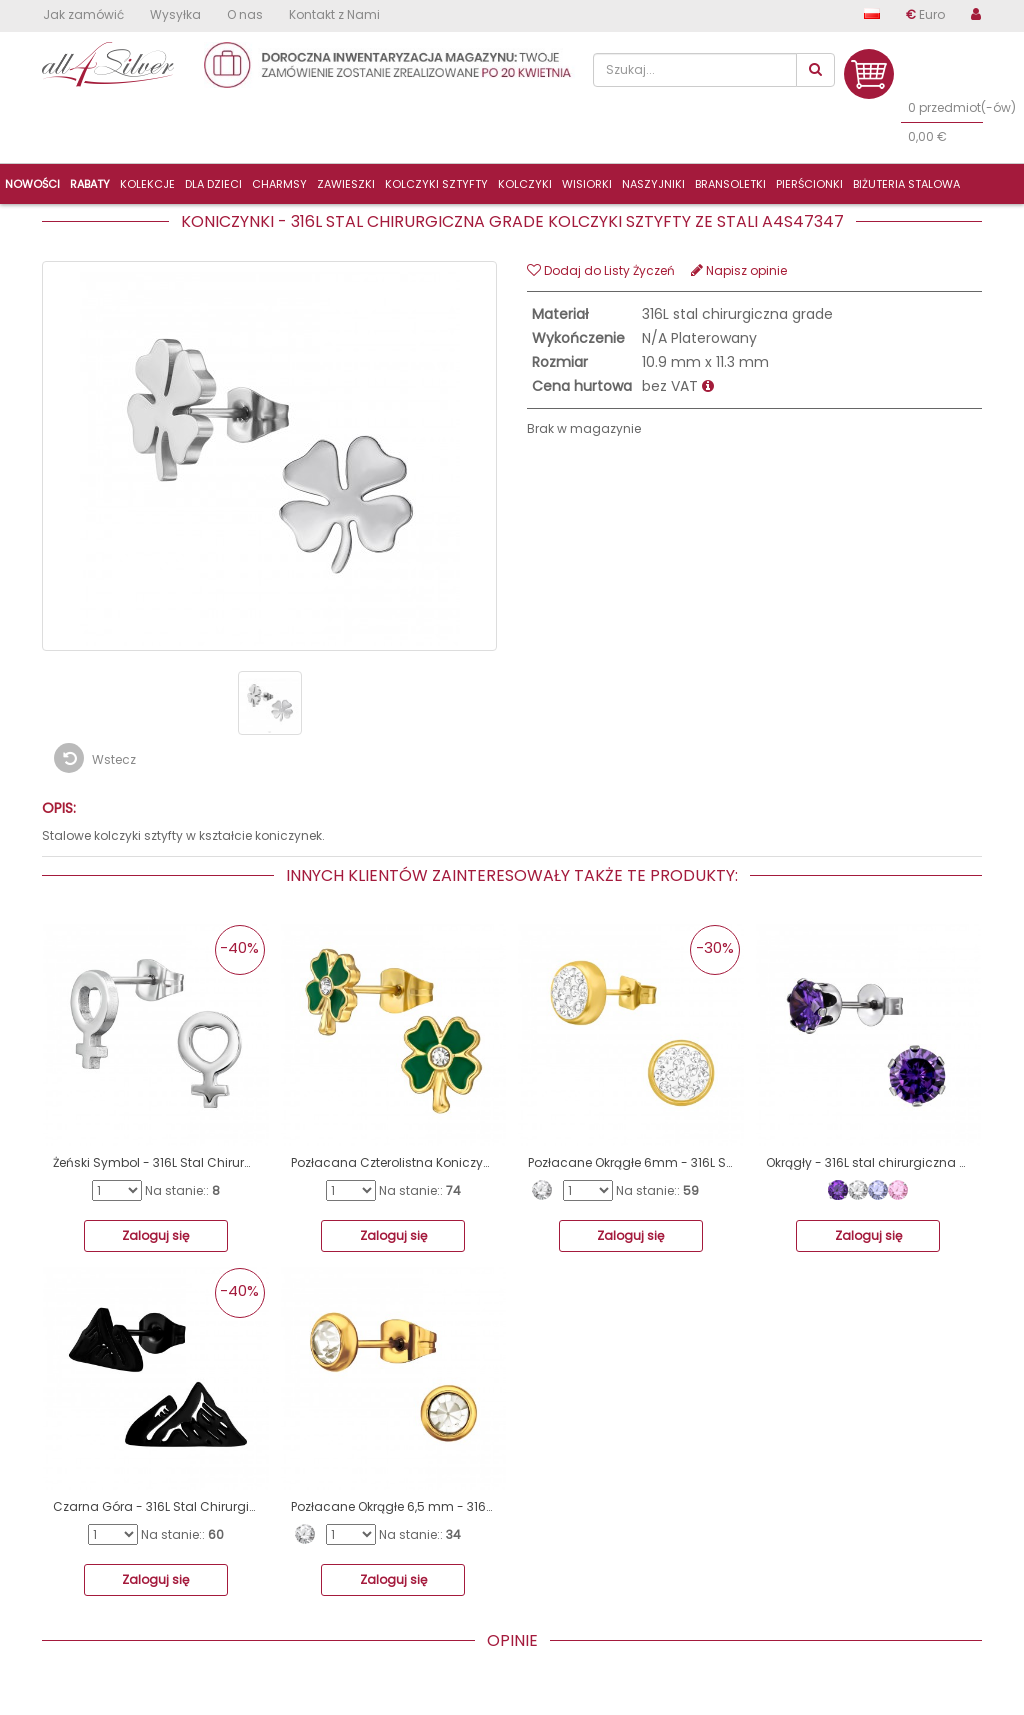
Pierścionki (809, 184)
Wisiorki (587, 184)
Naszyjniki (653, 184)
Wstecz (95, 758)
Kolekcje (147, 184)
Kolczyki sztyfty (436, 184)
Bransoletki (730, 184)
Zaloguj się (155, 1235)
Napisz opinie (739, 270)
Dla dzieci (213, 184)
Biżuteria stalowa (906, 184)
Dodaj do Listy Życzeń (601, 270)
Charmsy (279, 184)
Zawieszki (346, 184)
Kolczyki (525, 184)
